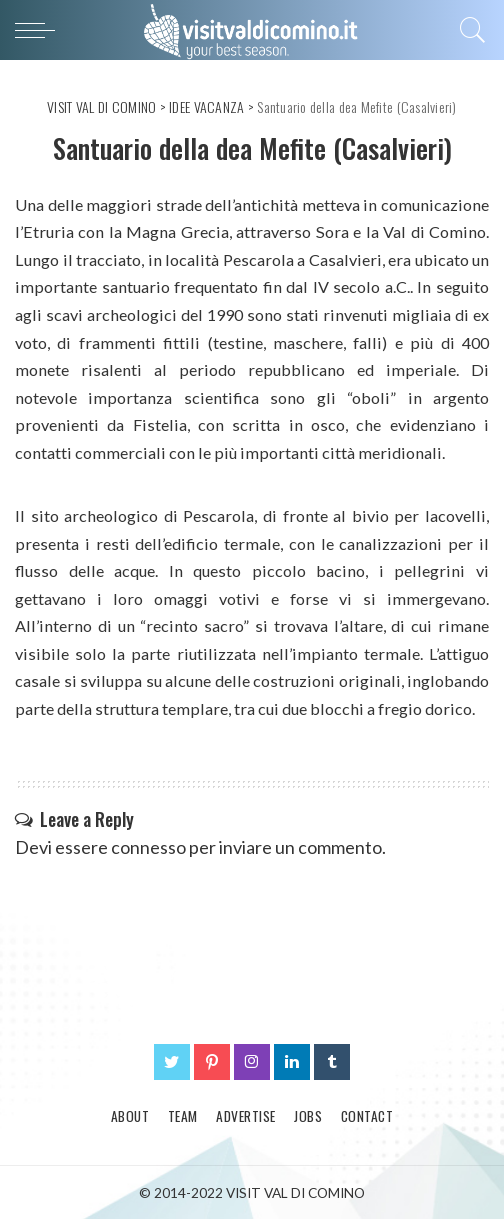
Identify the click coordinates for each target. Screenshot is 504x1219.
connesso (148, 847)
